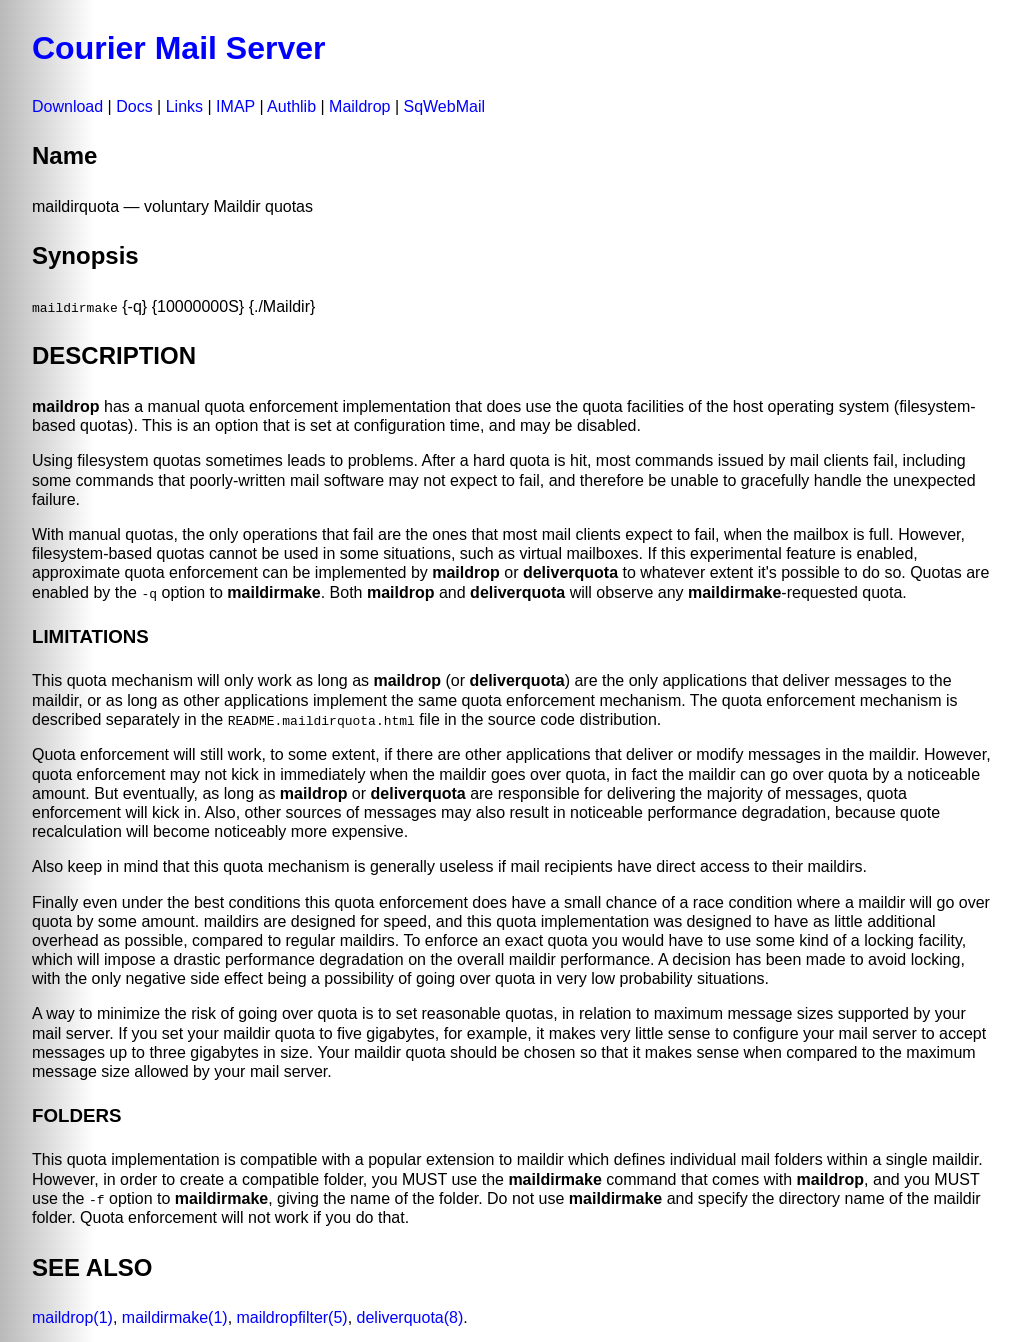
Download (67, 106)
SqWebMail (444, 106)
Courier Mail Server (178, 48)
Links (184, 106)
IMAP (235, 106)
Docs (134, 106)
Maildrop (359, 106)
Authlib (291, 106)
